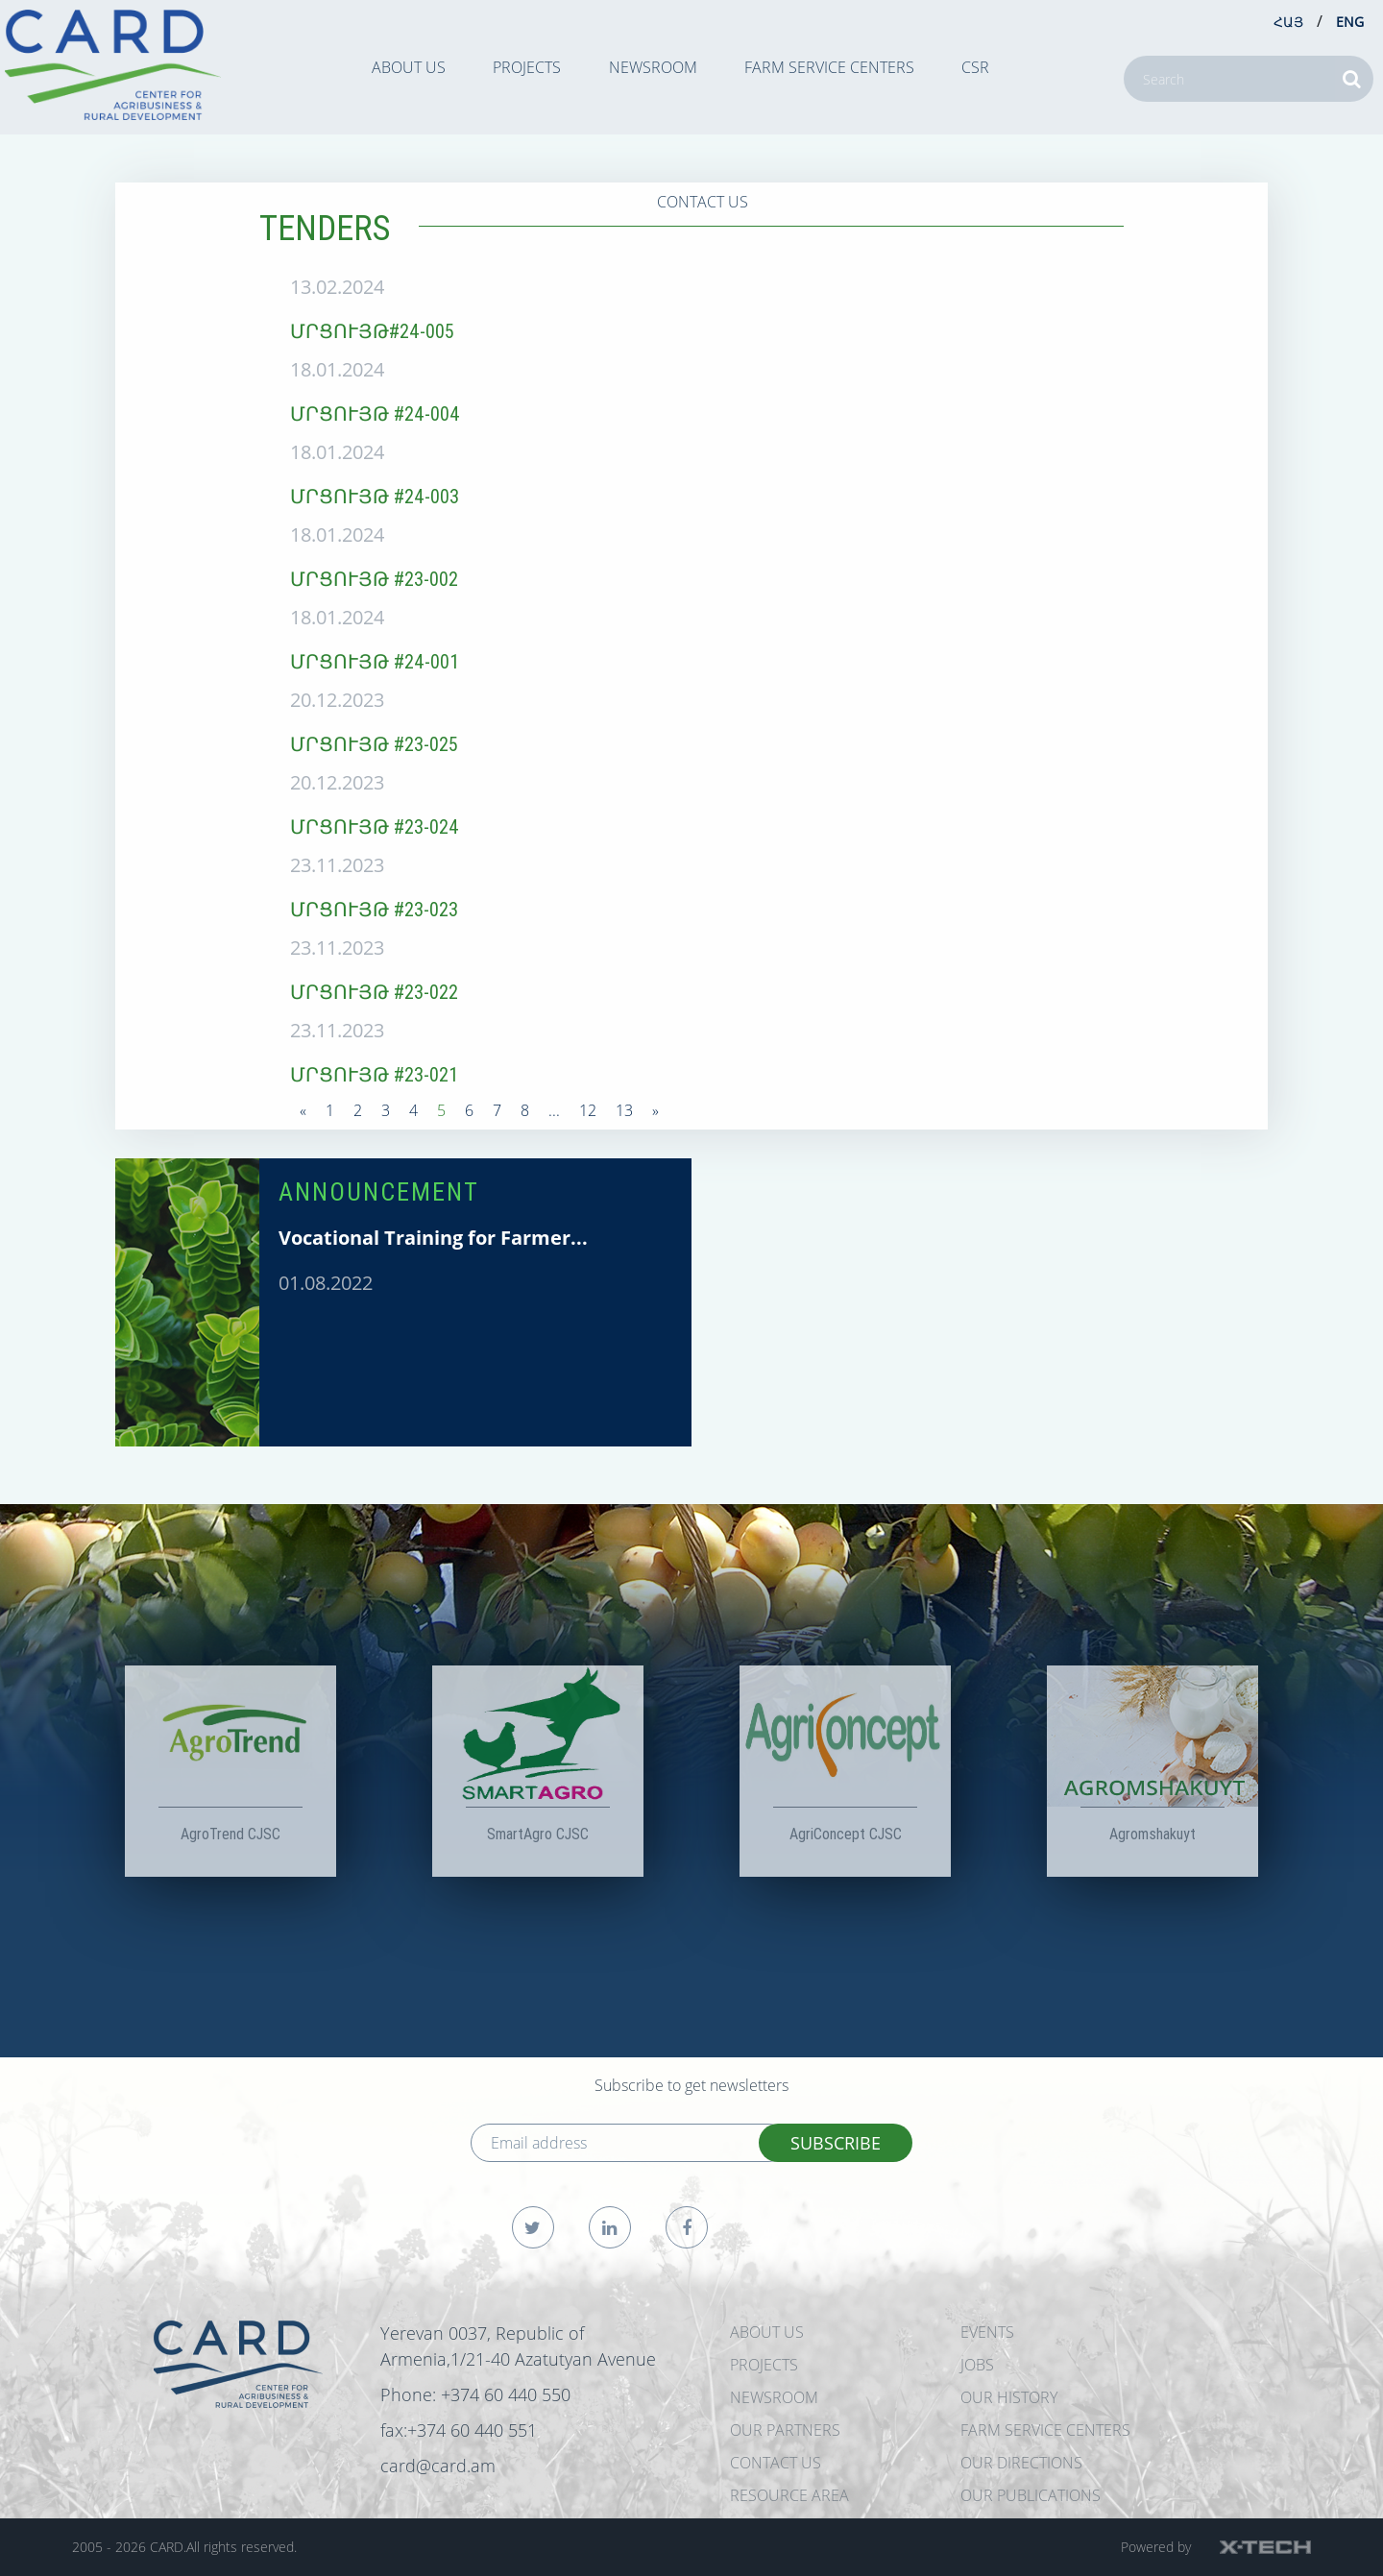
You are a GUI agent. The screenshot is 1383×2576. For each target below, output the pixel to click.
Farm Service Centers (829, 67)
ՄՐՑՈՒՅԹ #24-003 (374, 496)
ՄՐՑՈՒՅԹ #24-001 (374, 661)
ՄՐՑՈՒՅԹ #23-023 (374, 909)
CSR (975, 67)
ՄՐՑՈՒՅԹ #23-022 (374, 992)
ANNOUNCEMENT (379, 1192)
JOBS (977, 2364)
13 (624, 1110)
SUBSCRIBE (835, 2142)
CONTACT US (702, 201)
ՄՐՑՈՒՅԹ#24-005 (372, 331)
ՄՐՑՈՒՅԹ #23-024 (374, 826)
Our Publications (1030, 2495)
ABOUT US (409, 67)
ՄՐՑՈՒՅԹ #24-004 (375, 413)
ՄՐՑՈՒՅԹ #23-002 (374, 579)
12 (587, 1110)
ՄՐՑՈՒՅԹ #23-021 (374, 1074)
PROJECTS (527, 67)
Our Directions (1021, 2462)
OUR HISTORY (1008, 2397)
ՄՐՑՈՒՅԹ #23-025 (374, 744)
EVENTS (987, 2332)
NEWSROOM (653, 67)
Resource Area (789, 2495)
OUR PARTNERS (785, 2430)
